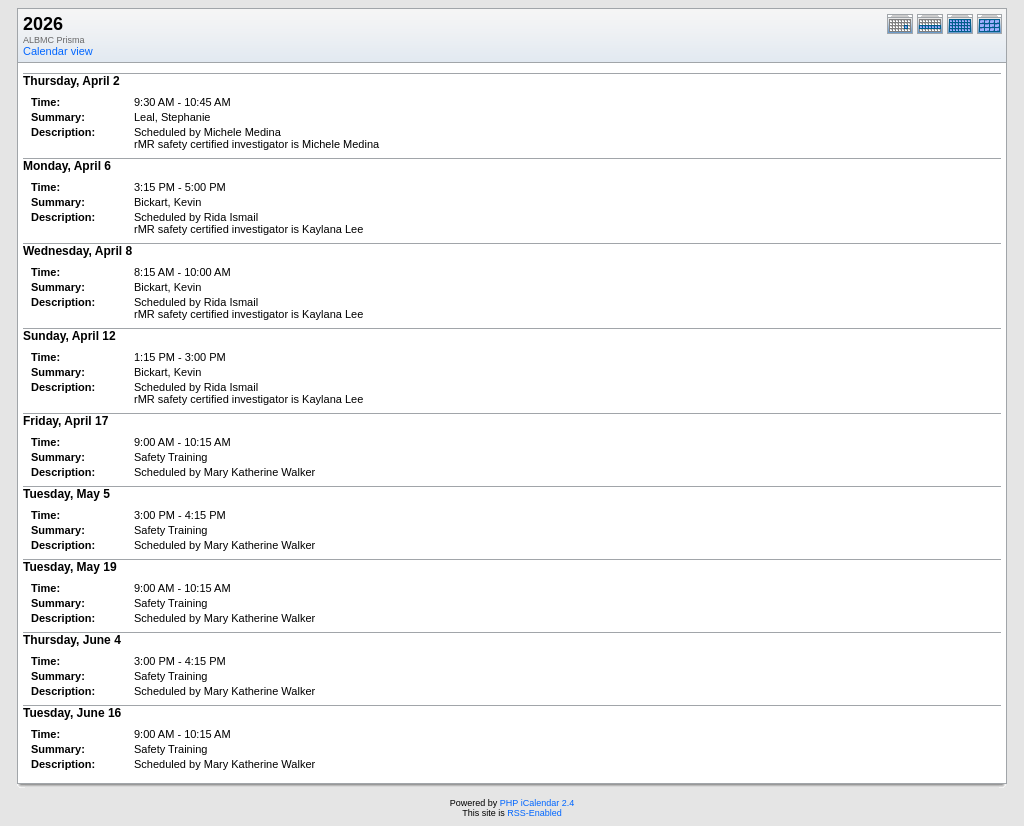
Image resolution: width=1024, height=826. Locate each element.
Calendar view (58, 51)
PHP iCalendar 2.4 (537, 803)
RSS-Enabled (534, 813)
